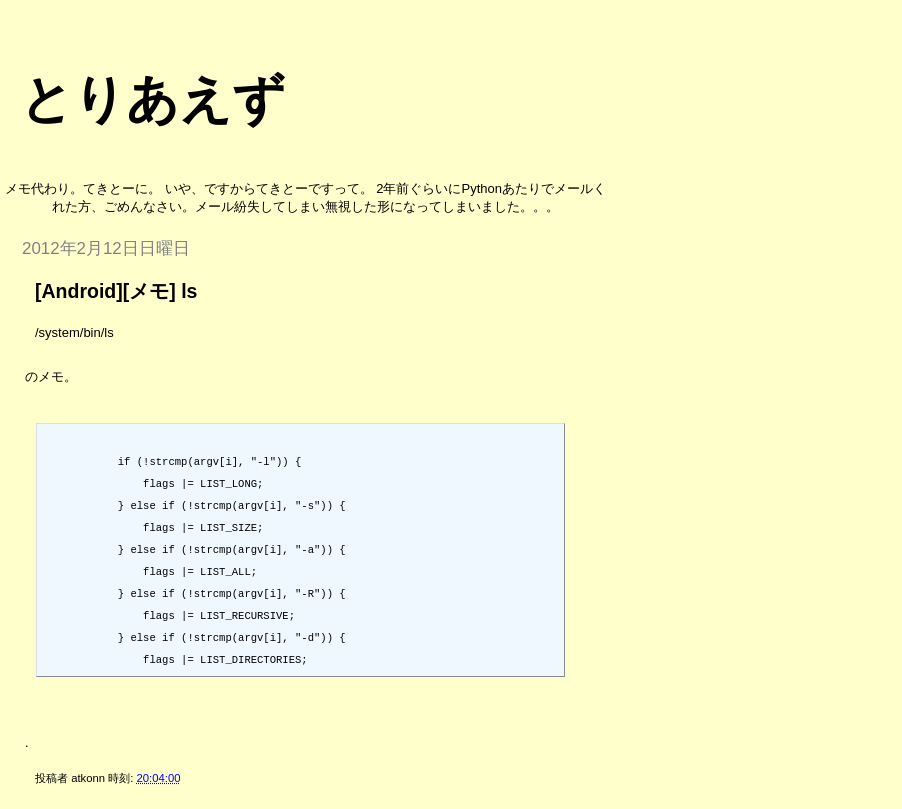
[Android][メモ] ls (116, 291)
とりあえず (152, 99)
